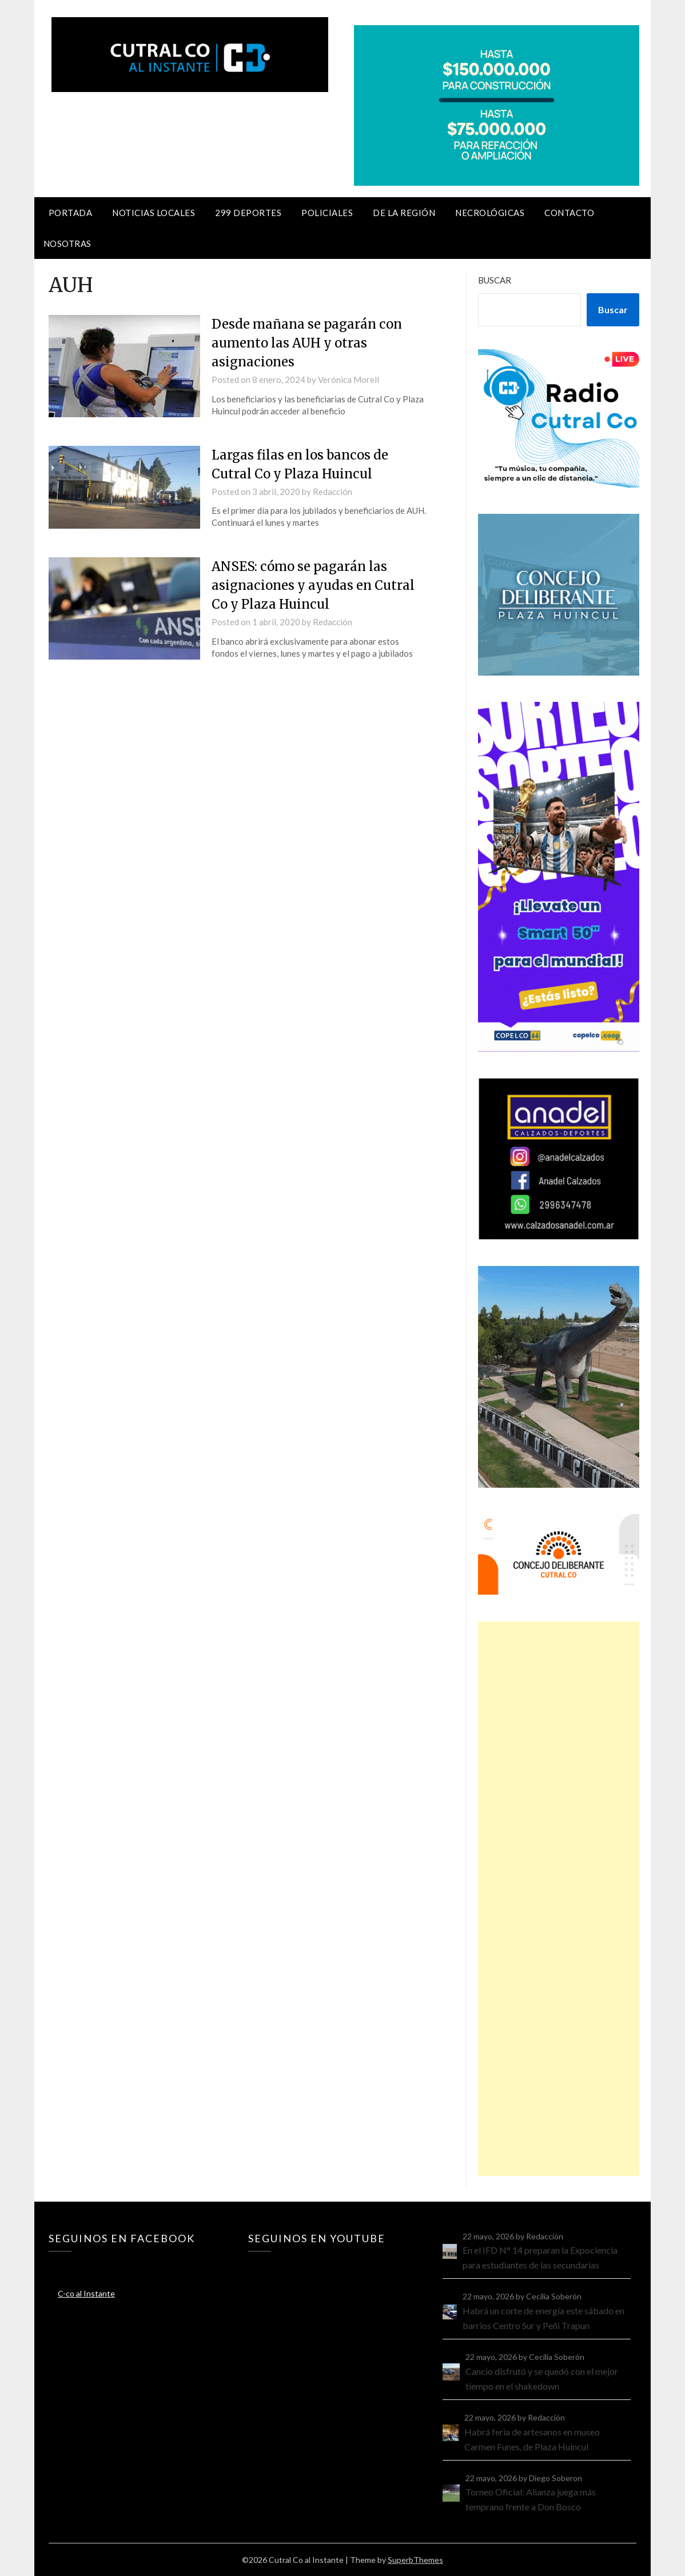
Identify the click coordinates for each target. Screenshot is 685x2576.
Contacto (569, 212)
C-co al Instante (86, 2293)
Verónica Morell (348, 379)
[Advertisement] (558, 1899)
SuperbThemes (415, 2560)
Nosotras (67, 243)
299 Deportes (248, 212)
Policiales (327, 212)
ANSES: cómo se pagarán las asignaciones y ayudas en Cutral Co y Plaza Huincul (313, 585)
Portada (71, 212)
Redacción (332, 491)
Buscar (494, 280)
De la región (404, 212)
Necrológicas (489, 212)
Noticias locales (153, 212)
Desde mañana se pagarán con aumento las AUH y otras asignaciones (307, 343)
